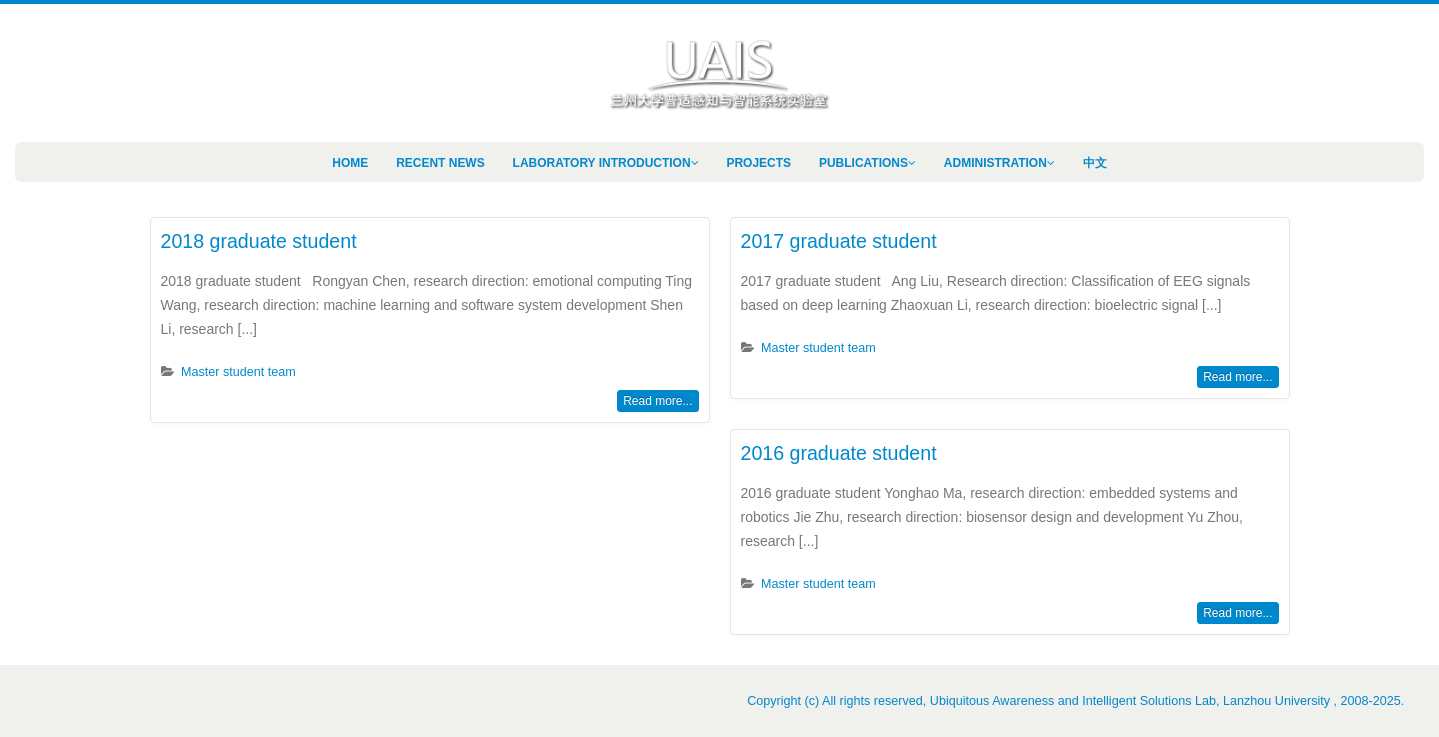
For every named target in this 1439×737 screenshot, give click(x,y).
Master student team (238, 372)
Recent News (440, 163)
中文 (1095, 163)
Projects (758, 163)
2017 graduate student (839, 241)
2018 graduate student (259, 241)
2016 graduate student (839, 453)
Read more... (657, 401)
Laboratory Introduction (602, 163)
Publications (863, 163)
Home (350, 163)
